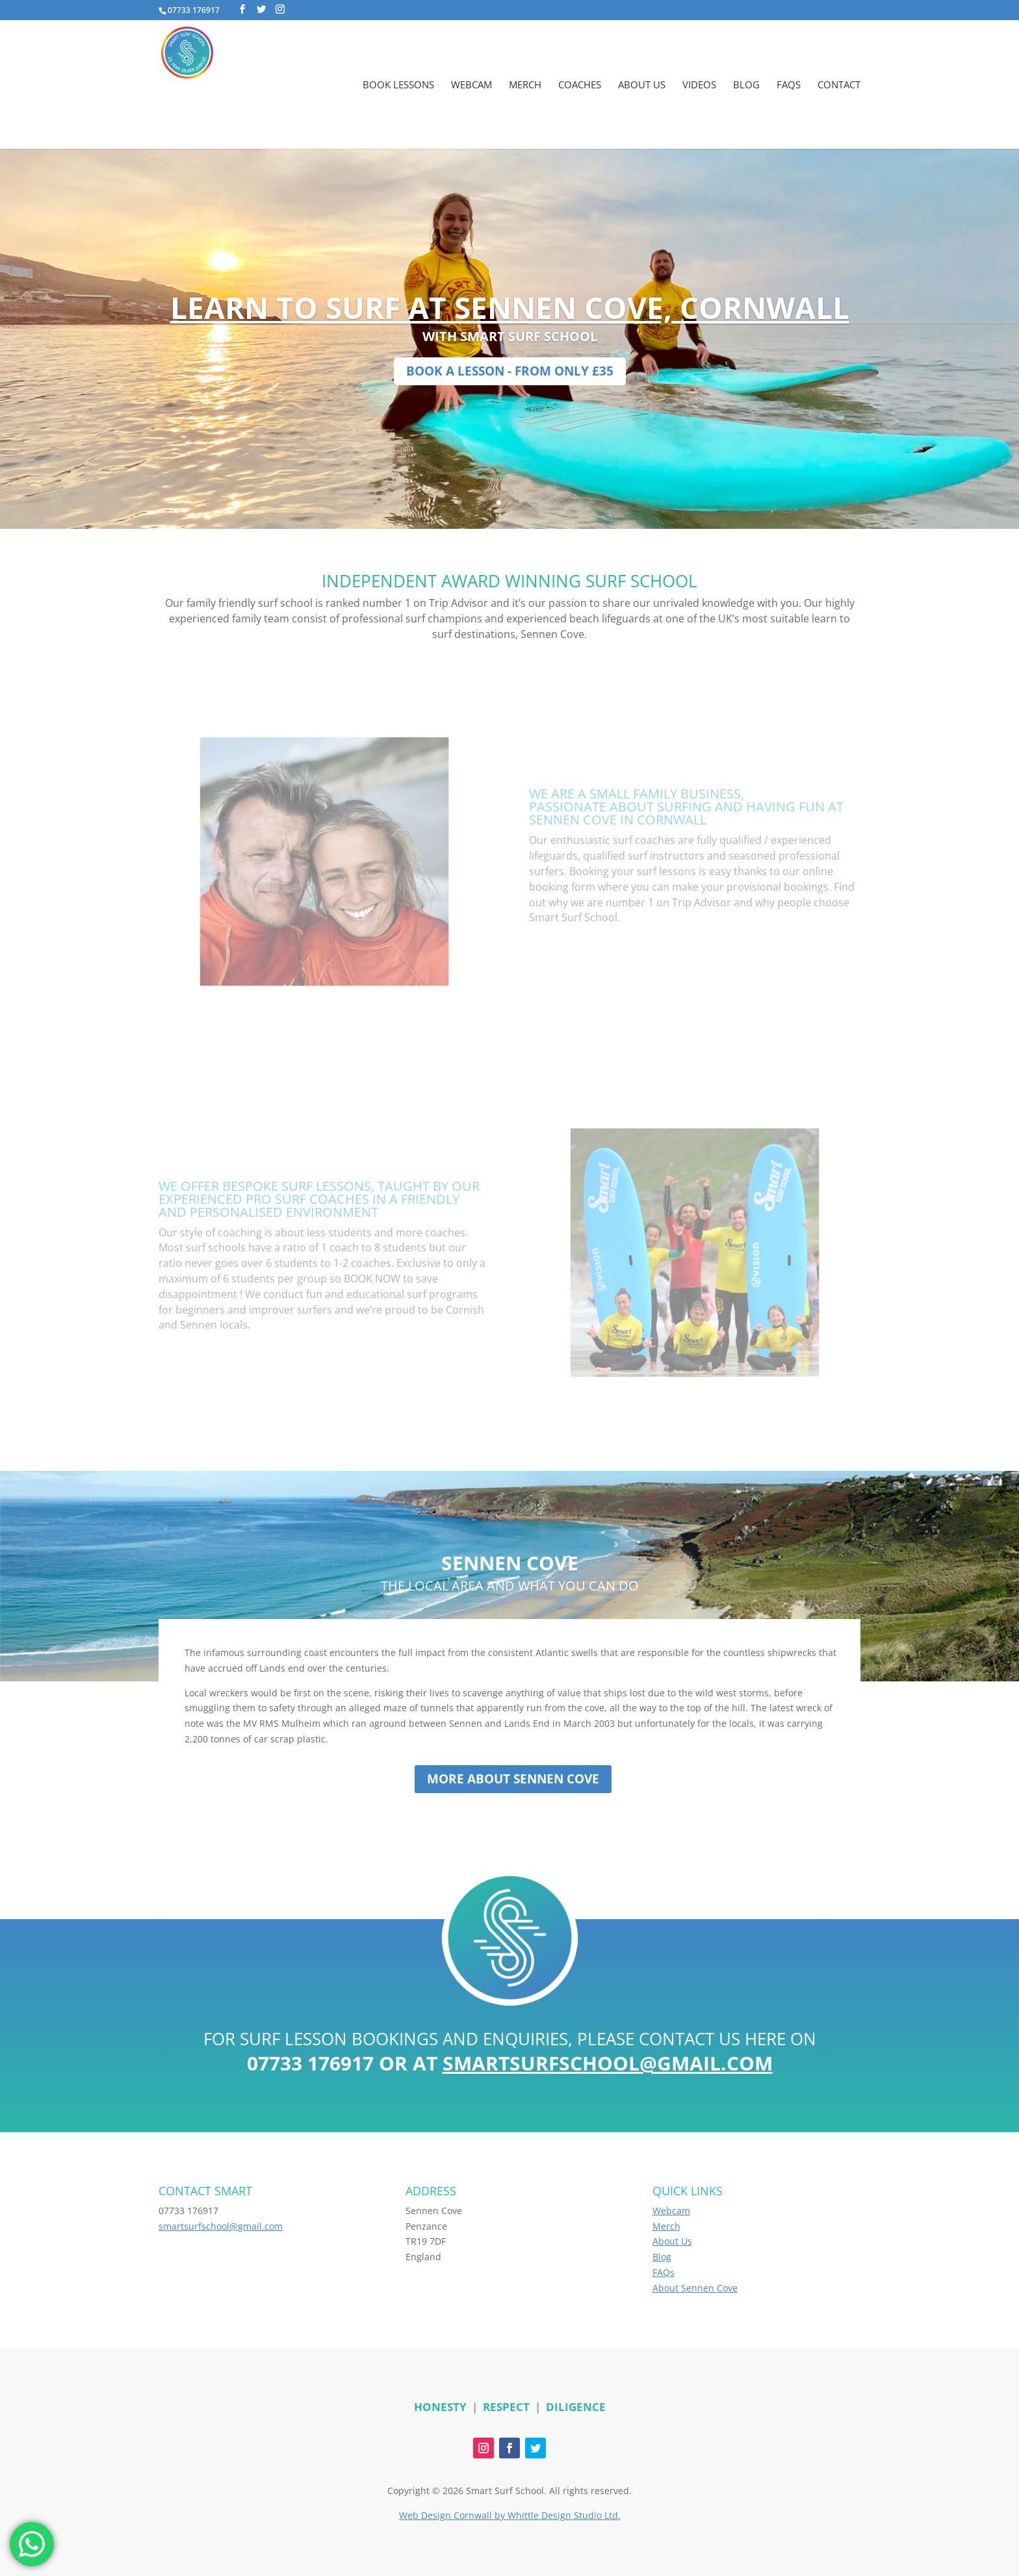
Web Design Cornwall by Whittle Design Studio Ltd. (510, 2515)
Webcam (471, 85)
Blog (746, 85)
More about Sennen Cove (513, 1778)
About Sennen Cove (695, 2288)
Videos (699, 85)
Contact (839, 85)
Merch (525, 85)
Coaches (579, 85)
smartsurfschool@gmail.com (608, 2063)
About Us (641, 85)
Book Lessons (398, 85)
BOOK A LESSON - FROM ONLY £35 (509, 371)
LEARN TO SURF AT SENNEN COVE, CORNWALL (509, 307)
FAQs (789, 85)
